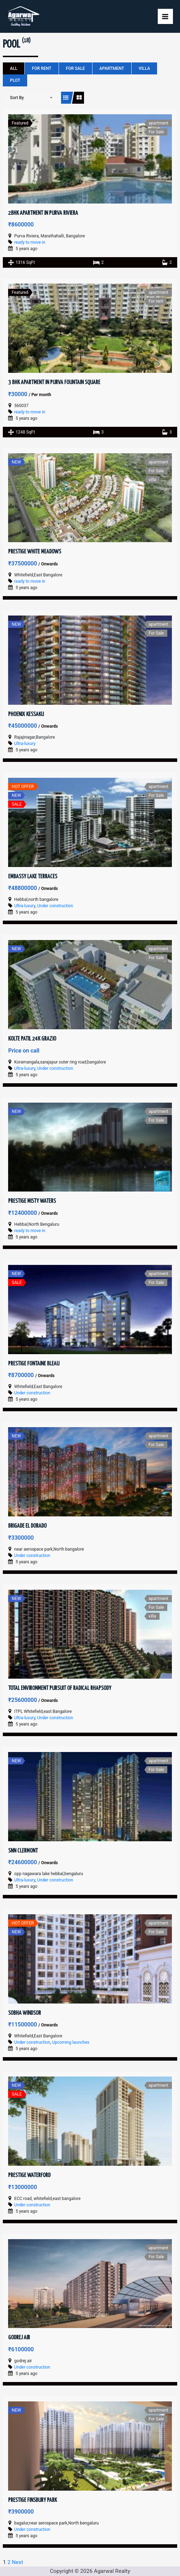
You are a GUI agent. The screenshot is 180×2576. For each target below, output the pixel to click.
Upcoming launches (70, 2042)
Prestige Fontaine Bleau (33, 1364)
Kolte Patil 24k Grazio (32, 1039)
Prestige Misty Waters (32, 1201)
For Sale (75, 68)
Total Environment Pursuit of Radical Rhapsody (59, 1688)
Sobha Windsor (24, 2013)
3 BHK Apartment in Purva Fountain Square (54, 383)
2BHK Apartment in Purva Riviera (43, 213)
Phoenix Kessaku (26, 714)
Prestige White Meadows (34, 552)
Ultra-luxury (24, 743)
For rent (41, 68)
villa (144, 68)
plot (15, 80)
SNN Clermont (23, 1851)
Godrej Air (19, 2338)
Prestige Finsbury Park (32, 2500)
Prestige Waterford (29, 2175)
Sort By (17, 97)
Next (17, 2562)
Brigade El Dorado (27, 1526)
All (13, 68)
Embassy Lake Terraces (32, 877)
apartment (112, 68)
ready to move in (29, 242)
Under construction (55, 905)
